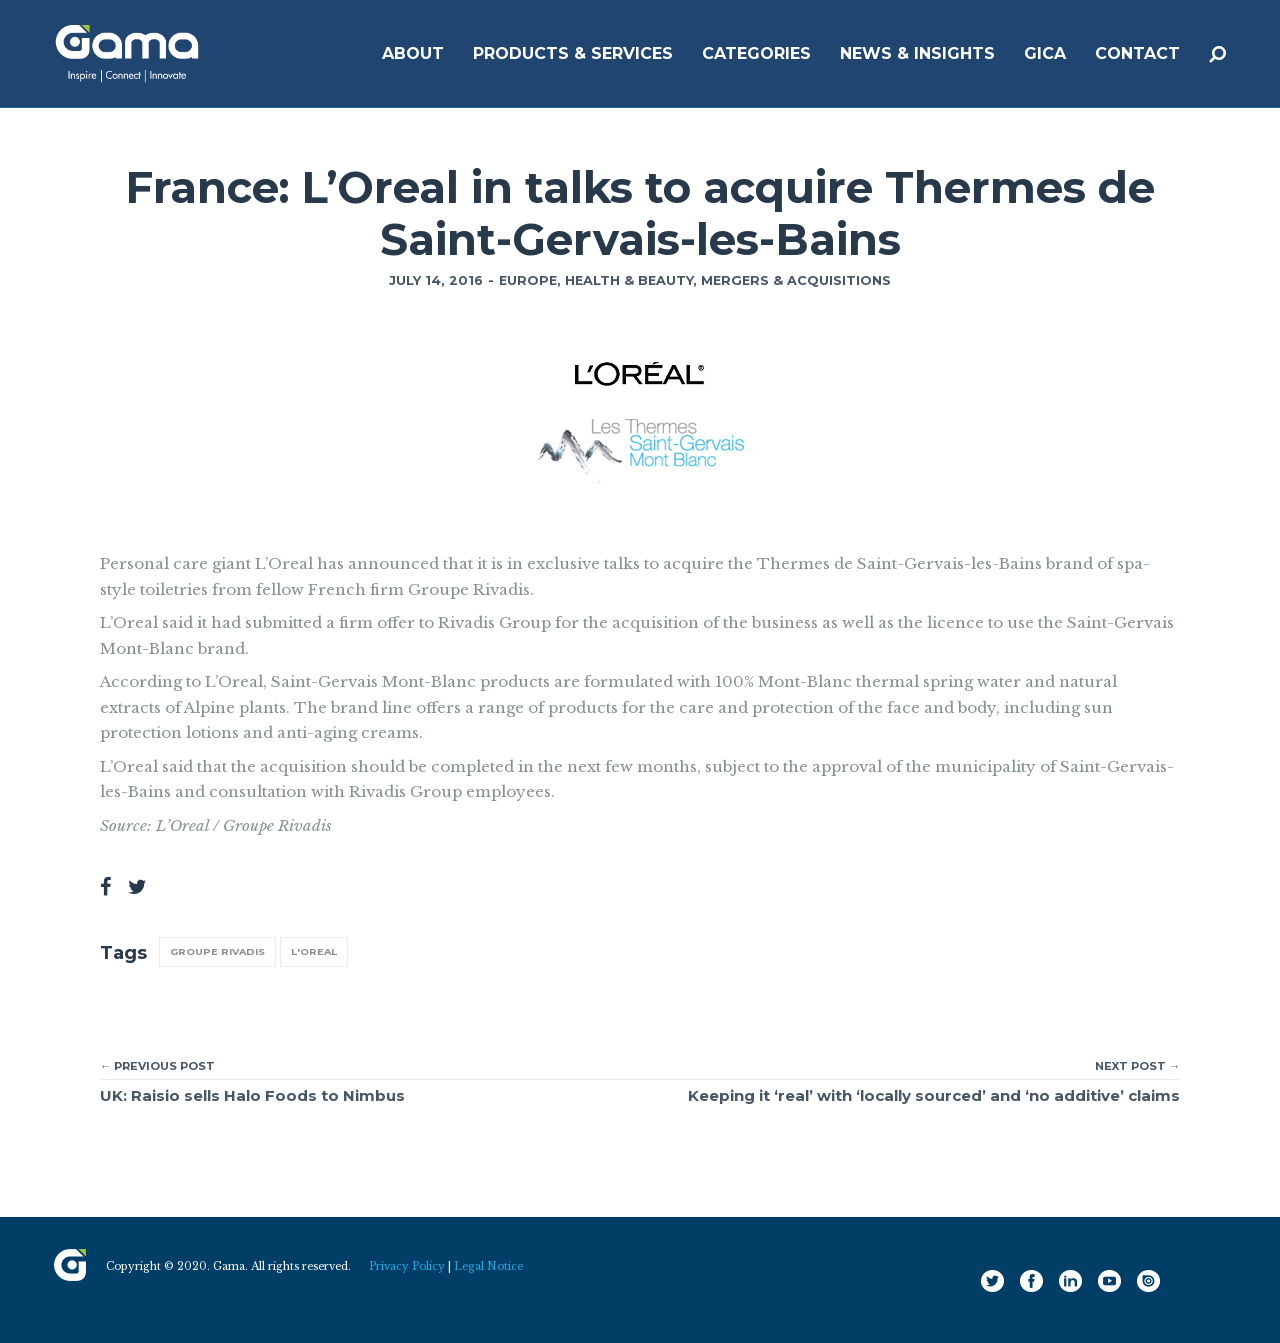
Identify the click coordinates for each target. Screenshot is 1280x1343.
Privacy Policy (407, 1266)
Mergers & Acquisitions (796, 280)
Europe (528, 280)
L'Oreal (314, 951)
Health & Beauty (629, 280)
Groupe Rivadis (217, 951)
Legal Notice (488, 1266)
